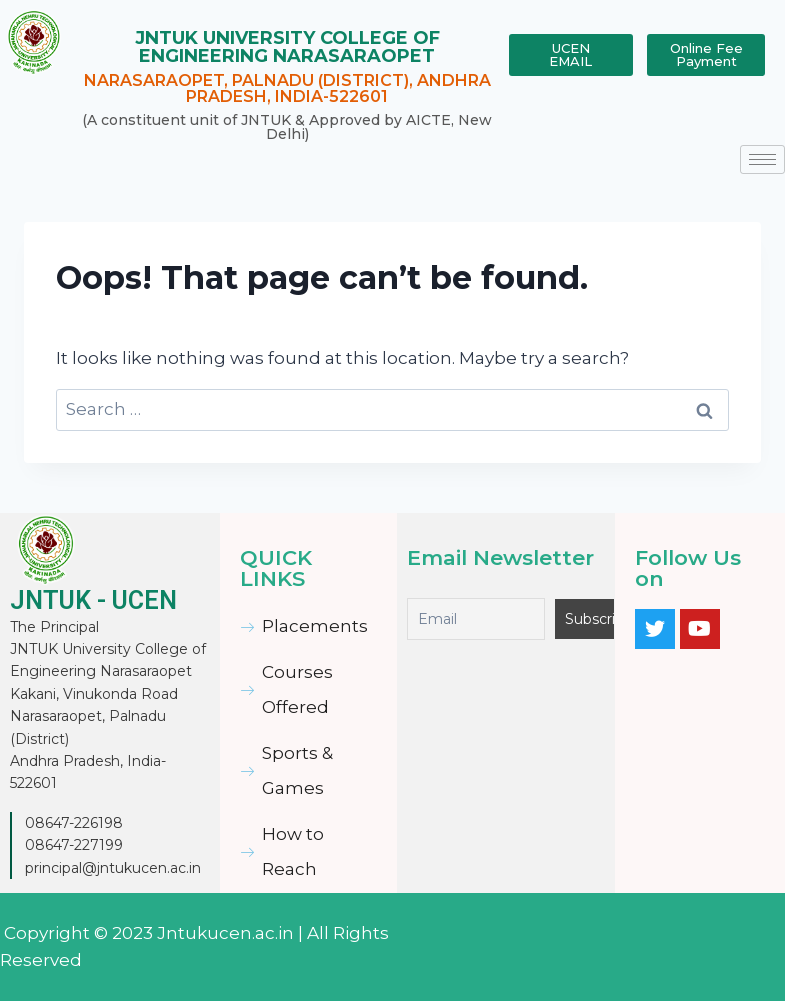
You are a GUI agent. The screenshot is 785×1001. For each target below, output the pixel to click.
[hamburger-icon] (762, 159)
